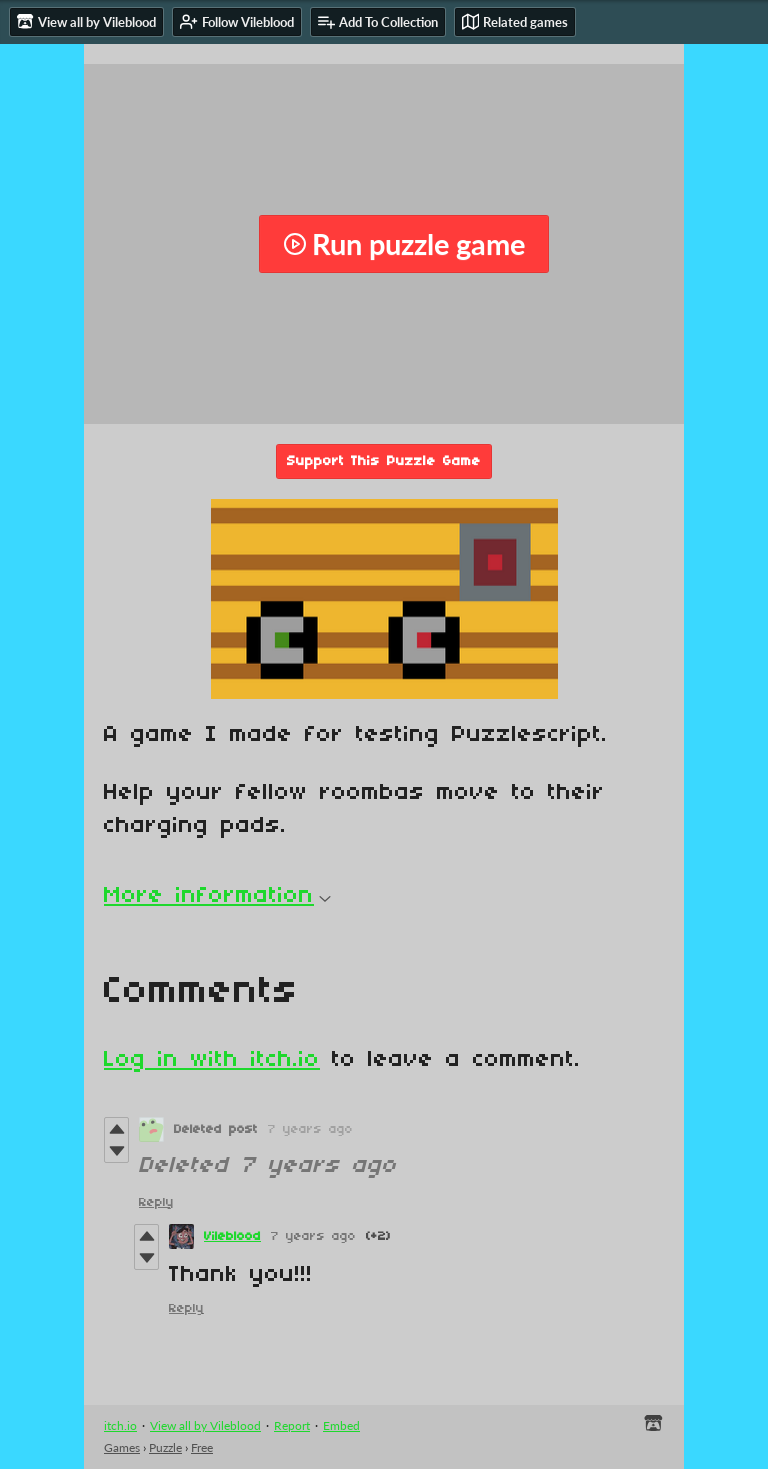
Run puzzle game (404, 244)
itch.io (120, 1425)
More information (217, 896)
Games (122, 1447)
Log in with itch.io (212, 1060)
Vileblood (232, 1236)
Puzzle (165, 1447)
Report (292, 1425)
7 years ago (310, 1129)
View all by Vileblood (205, 1425)
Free (202, 1447)
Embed (341, 1425)
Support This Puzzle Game (384, 461)
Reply (156, 1202)
